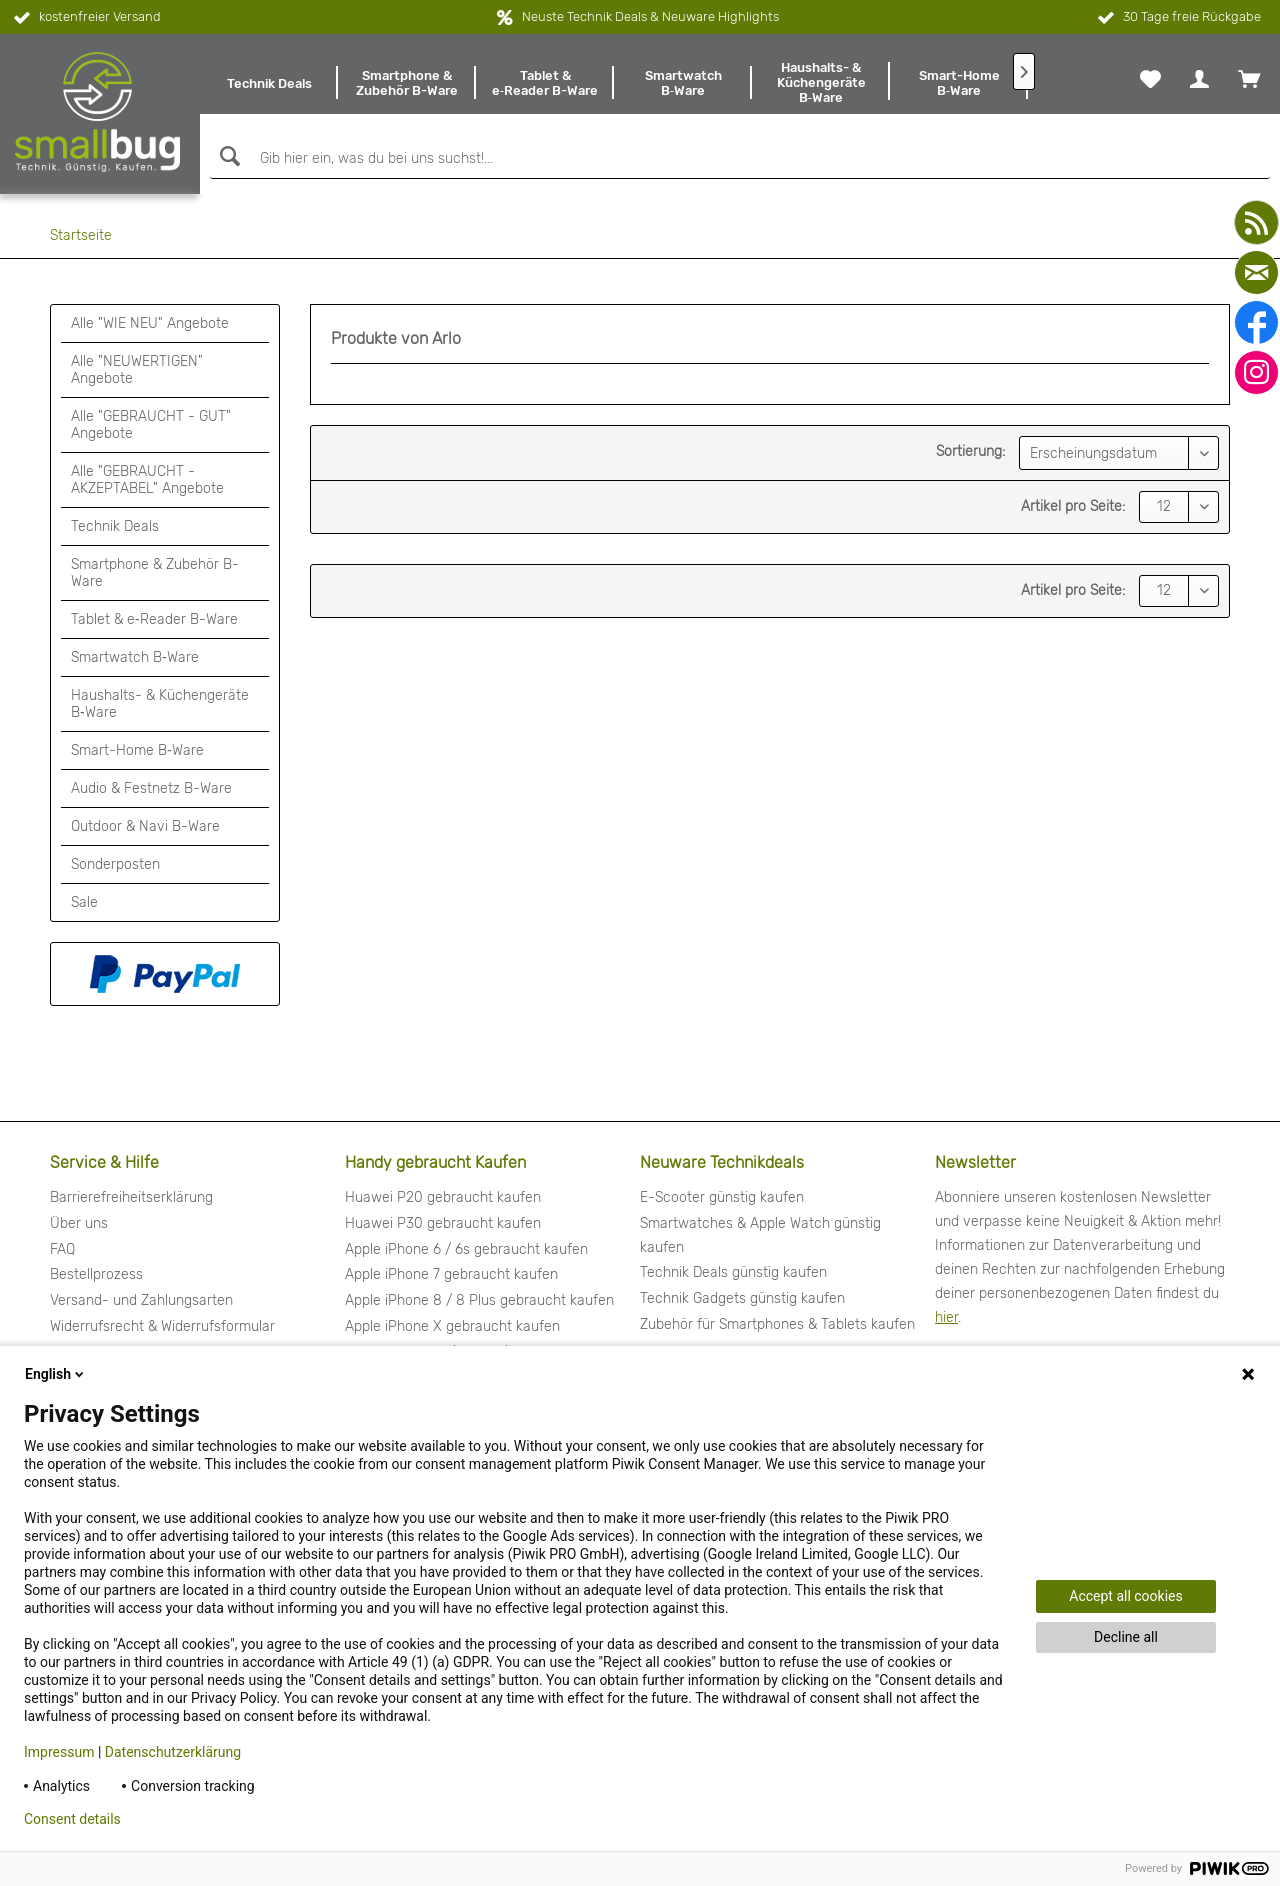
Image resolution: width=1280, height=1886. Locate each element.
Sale (84, 902)
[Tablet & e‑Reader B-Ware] (545, 83)
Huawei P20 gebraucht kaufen (443, 1197)
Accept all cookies (1125, 1596)
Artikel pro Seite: (1073, 506)
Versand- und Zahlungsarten (141, 1300)
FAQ (62, 1249)
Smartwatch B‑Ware (135, 657)
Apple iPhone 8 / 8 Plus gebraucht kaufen (479, 1300)
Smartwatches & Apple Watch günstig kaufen (760, 1235)
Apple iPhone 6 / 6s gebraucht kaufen (466, 1249)
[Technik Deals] (269, 83)
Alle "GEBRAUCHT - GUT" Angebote (151, 425)
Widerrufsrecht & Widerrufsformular (162, 1326)
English (56, 1374)
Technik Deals (115, 526)
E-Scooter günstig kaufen (722, 1197)
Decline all (1126, 1637)
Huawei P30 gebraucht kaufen (443, 1223)
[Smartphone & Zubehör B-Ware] (407, 83)
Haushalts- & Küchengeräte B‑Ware (160, 704)
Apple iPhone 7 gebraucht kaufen (451, 1274)
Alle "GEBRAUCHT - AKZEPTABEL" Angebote (147, 480)
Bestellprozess (96, 1274)
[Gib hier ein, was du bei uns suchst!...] (740, 159)
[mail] (1256, 272)
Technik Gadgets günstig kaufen (742, 1298)
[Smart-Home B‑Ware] (959, 83)
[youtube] (1256, 222)
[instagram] (1256, 372)
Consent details (72, 1819)
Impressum (59, 1752)
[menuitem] (269, 83)
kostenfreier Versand (85, 18)
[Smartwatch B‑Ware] (683, 83)
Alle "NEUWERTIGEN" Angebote (137, 370)
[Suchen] (227, 156)
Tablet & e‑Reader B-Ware (154, 619)
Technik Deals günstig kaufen (733, 1272)
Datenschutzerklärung (173, 1752)
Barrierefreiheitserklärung (131, 1197)
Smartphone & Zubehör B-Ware (155, 573)
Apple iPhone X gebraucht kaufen (452, 1326)
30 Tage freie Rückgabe (1177, 18)
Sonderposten (115, 864)
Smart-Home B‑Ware (137, 750)
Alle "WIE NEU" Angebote (150, 323)
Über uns (79, 1223)
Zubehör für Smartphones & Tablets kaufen (777, 1324)
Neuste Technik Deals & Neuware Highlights (650, 16)
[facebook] (1256, 322)
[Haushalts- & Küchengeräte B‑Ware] (821, 83)
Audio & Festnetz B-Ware (151, 788)
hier (946, 1317)
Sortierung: (970, 451)
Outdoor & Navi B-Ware (145, 826)
